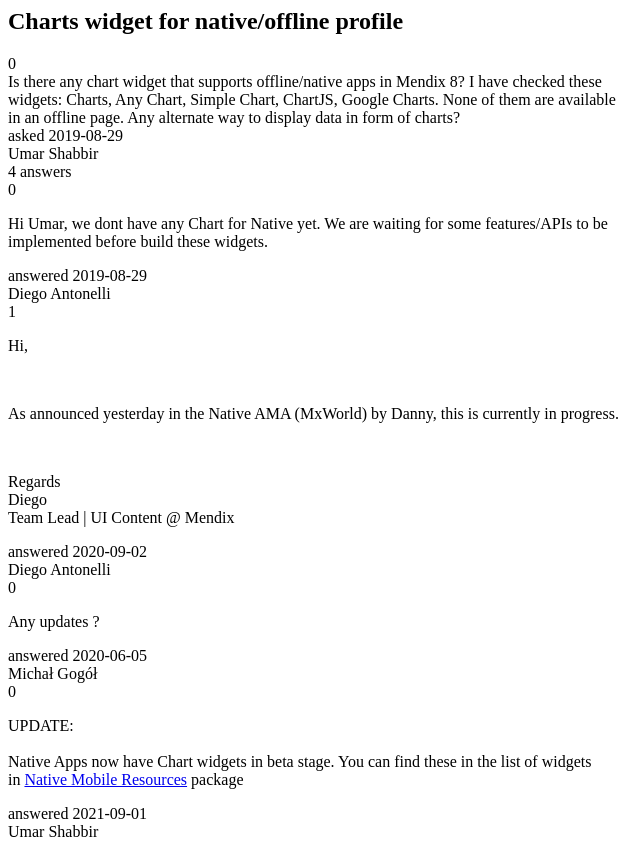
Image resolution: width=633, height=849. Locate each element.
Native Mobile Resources (105, 779)
